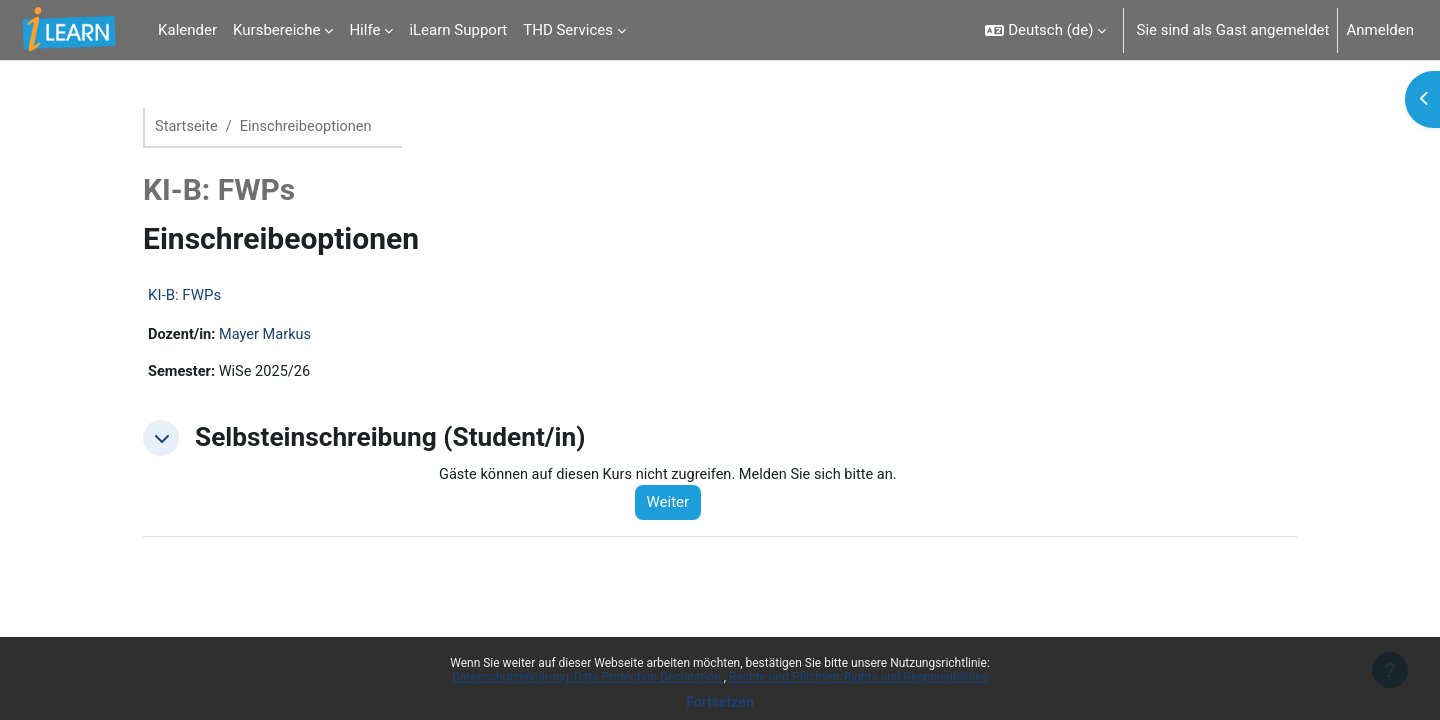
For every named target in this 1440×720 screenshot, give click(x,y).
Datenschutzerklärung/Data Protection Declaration (587, 677)
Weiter (674, 505)
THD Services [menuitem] (568, 30)
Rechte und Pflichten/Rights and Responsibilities (858, 677)
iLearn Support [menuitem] (458, 30)
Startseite (187, 127)
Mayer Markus (268, 336)
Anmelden (1380, 30)
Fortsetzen (720, 702)
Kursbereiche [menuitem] (276, 30)
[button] (1045, 30)
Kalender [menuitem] (187, 30)
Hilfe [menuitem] (364, 30)
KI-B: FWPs (184, 296)
